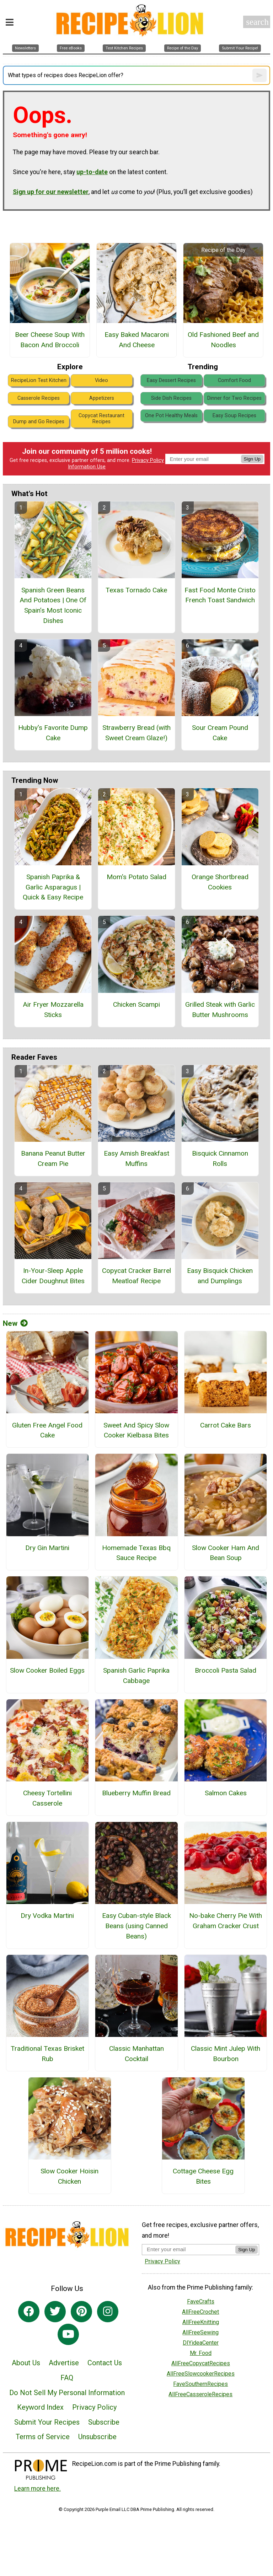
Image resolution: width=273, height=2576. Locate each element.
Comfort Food (234, 380)
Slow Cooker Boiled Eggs (47, 1670)
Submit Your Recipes (47, 2422)
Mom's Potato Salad (136, 877)
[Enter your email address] (188, 2249)
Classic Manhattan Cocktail (136, 2053)
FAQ (66, 2377)
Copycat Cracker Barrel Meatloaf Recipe (136, 1276)
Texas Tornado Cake (136, 590)
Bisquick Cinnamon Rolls (220, 1158)
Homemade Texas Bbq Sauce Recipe (136, 1553)
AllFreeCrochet (200, 2311)
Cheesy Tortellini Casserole (47, 1798)
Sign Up (252, 459)
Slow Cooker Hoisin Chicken (69, 2176)
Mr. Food (201, 2353)
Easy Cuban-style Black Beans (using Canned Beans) (136, 1925)
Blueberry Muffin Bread (136, 1793)
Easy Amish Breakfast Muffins (136, 1158)
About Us (26, 2363)
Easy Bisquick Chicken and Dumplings (220, 1276)
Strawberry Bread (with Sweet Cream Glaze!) (136, 733)
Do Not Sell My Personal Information (67, 2392)
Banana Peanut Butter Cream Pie (53, 1158)
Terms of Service (43, 2436)
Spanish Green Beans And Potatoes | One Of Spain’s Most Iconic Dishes (53, 605)
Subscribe (103, 2422)
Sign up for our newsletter (51, 191)
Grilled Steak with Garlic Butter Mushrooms (220, 1009)
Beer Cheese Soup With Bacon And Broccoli (50, 339)
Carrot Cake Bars (225, 1425)
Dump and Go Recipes (38, 422)
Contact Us (104, 2363)
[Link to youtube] (68, 2334)
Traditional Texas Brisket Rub (47, 2053)
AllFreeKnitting (200, 2322)
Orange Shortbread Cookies (220, 882)
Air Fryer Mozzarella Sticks (53, 1009)
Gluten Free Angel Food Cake (47, 1430)
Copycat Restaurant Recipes (101, 419)
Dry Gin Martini (47, 1548)
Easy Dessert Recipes (171, 380)
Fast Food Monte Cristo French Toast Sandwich (220, 595)
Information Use (87, 467)
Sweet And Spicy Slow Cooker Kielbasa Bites (136, 1430)
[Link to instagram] (107, 2311)
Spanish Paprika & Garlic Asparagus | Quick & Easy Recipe (53, 887)
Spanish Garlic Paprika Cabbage (136, 1675)
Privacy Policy (148, 460)
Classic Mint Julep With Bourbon (225, 2053)
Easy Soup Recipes (234, 416)
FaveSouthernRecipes (200, 2384)
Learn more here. (37, 2488)
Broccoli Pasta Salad (225, 1670)
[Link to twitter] (55, 2311)
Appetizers (101, 398)
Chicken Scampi (136, 1004)
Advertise (64, 2363)
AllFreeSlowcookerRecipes (201, 2373)
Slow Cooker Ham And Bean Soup (225, 1553)
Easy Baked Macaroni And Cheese (137, 339)
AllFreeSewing (200, 2332)
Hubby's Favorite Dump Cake (53, 733)
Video (101, 380)
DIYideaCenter (201, 2342)
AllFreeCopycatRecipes (200, 2363)
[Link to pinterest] (81, 2311)
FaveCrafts (200, 2301)
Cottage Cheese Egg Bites (203, 2176)
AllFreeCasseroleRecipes (200, 2394)
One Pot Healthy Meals (171, 416)
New (15, 1323)
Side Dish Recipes (171, 398)
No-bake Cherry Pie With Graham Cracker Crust (225, 1920)
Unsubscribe (97, 2436)
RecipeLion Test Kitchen (38, 380)
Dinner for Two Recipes (234, 398)
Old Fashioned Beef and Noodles (223, 339)
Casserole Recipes (38, 398)
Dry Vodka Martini (47, 1915)
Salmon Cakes (226, 1793)
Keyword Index (40, 2407)
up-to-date (92, 172)
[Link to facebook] (28, 2311)
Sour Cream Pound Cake (220, 733)
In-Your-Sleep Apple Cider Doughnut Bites (53, 1276)
